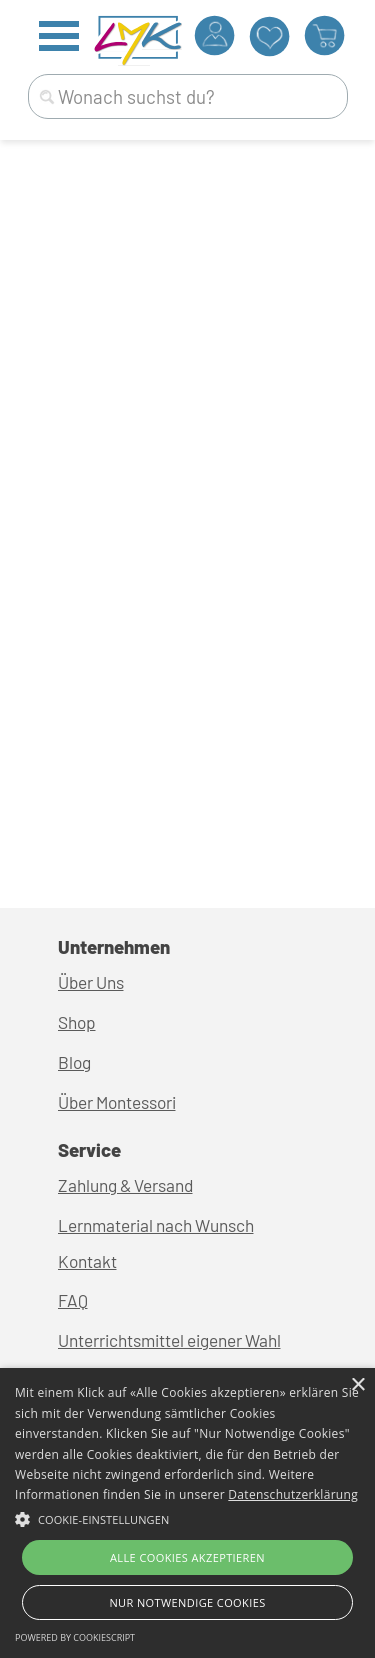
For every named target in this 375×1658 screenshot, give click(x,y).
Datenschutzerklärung (293, 1494)
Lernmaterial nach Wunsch (156, 1225)
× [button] (357, 1385)
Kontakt (87, 1261)
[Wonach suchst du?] (188, 96)
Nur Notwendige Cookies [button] (187, 1602)
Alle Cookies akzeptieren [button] (187, 1557)
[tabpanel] (188, 1246)
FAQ (73, 1300)
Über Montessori (117, 1102)
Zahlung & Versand (125, 1185)
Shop (77, 1022)
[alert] (187, 1513)
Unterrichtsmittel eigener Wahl (169, 1340)
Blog (74, 1062)
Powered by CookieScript (75, 1637)
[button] (187, 1517)
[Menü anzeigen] (59, 35)
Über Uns (91, 982)
